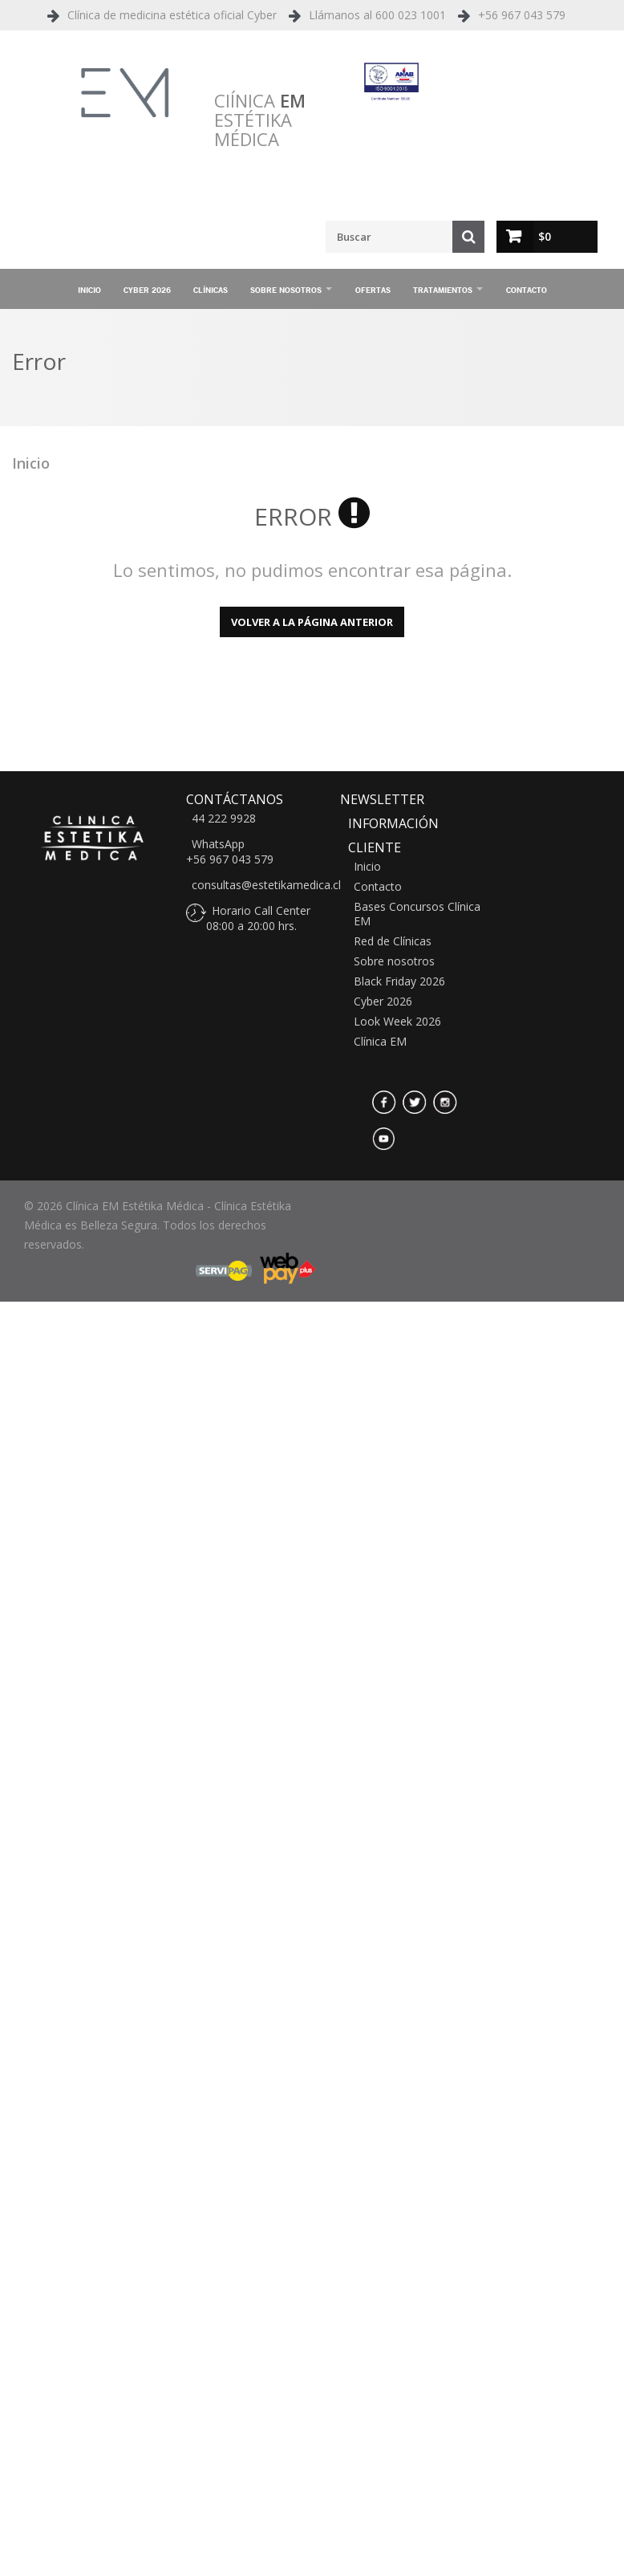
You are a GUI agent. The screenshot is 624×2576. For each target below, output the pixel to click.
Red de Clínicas (393, 941)
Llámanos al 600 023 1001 (377, 14)
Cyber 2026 (147, 290)
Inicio (89, 290)
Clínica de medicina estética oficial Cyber (172, 14)
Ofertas (373, 290)
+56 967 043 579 (521, 14)
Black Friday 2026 (399, 981)
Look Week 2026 (397, 1021)
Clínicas (210, 290)
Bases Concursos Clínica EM (417, 914)
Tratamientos (442, 290)
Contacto (526, 290)
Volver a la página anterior (312, 622)
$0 (544, 236)
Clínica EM (380, 1041)
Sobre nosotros (286, 290)
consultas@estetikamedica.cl (266, 885)
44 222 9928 (224, 818)
